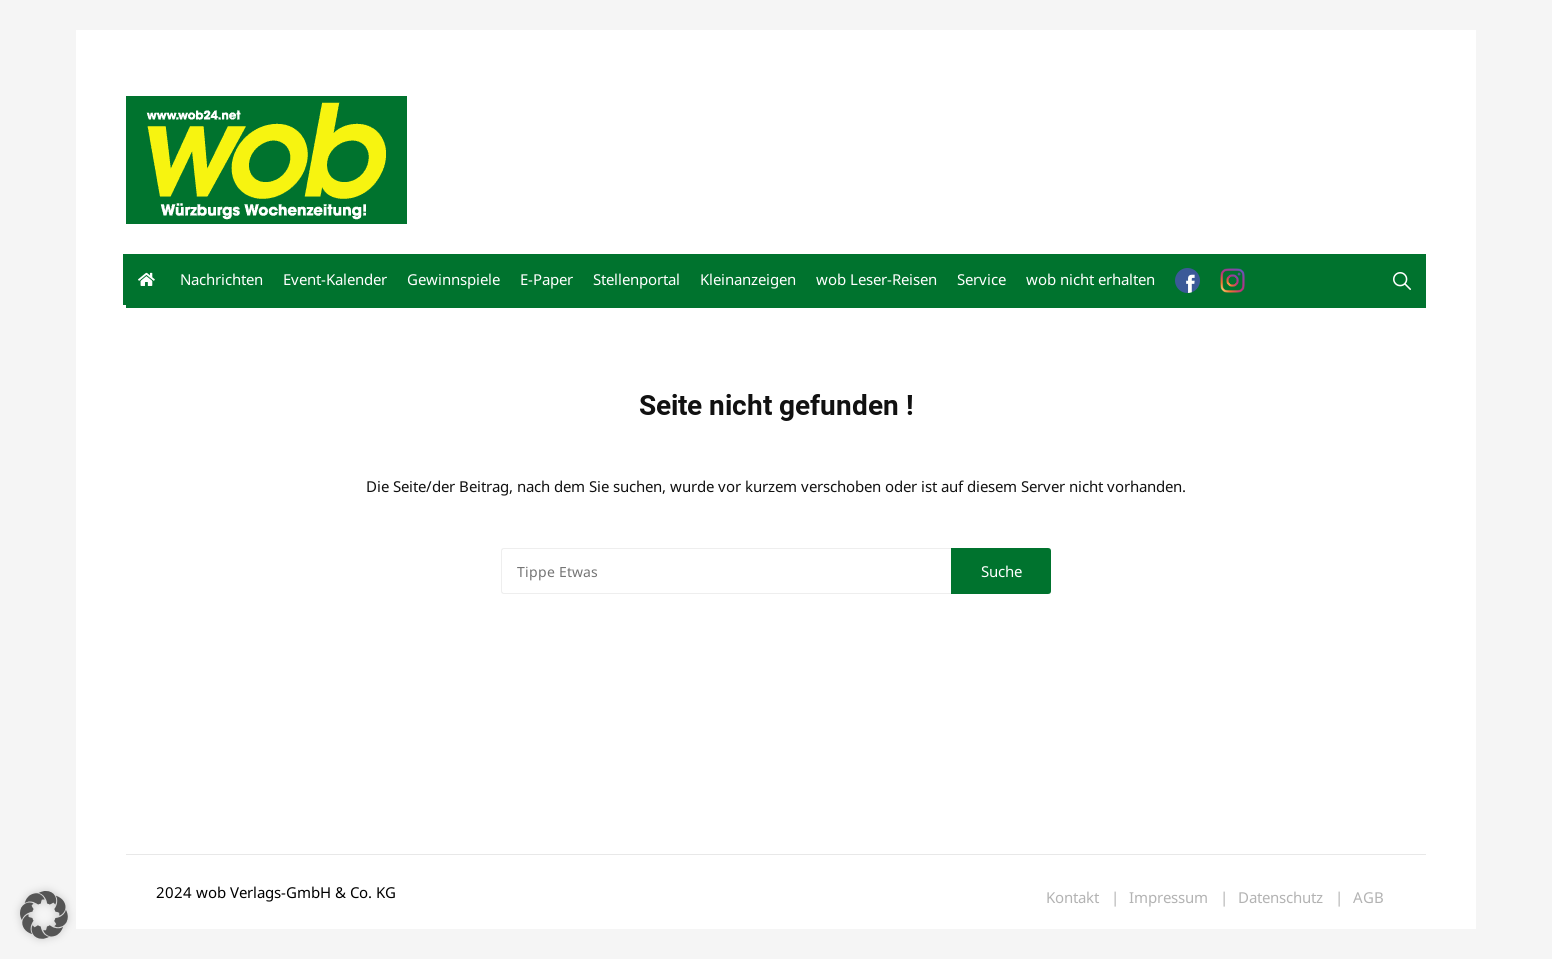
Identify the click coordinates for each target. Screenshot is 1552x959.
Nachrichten (221, 279)
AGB (1368, 897)
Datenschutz (1280, 897)
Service (981, 279)
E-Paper (546, 279)
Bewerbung (500, 48)
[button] (44, 915)
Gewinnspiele (453, 279)
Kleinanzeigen (748, 279)
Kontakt (354, 48)
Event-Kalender (335, 279)
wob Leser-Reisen (876, 279)
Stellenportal (636, 279)
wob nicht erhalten (264, 48)
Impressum (422, 48)
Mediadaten (162, 48)
